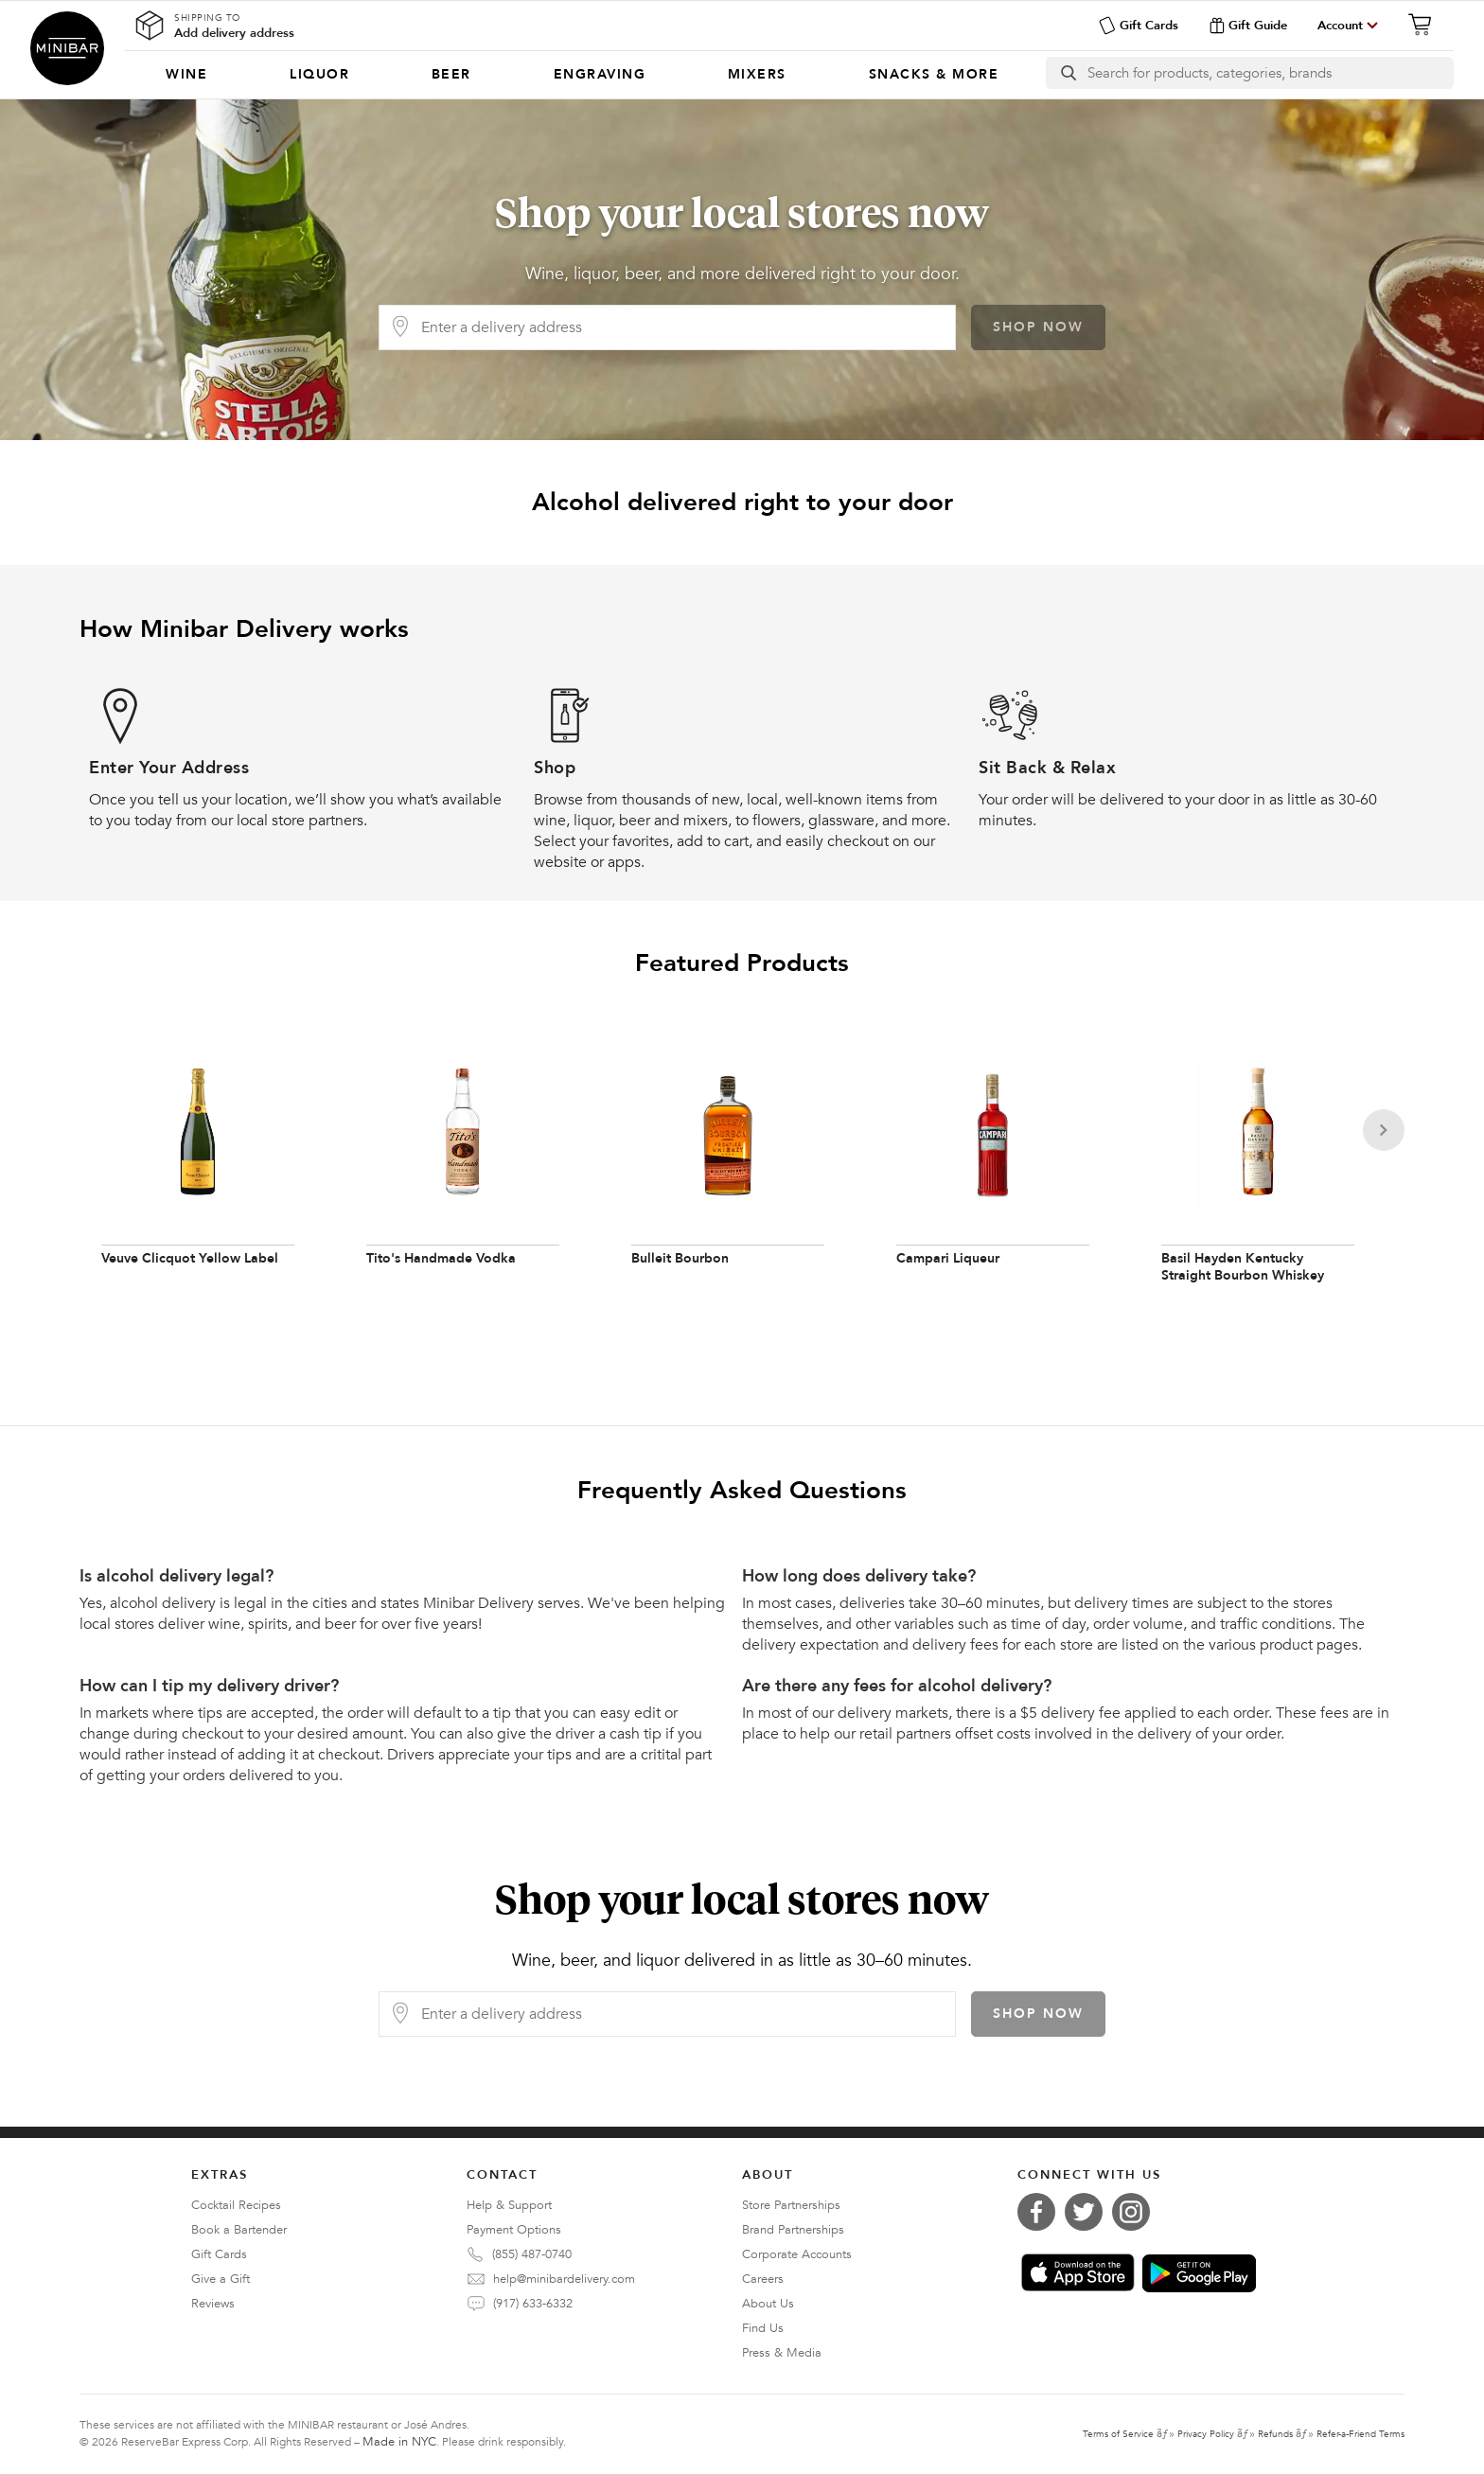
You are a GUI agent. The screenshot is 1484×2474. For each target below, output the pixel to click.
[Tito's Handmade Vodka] (463, 1166)
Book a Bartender (239, 2229)
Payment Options (514, 2229)
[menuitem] (187, 74)
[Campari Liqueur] (993, 1166)
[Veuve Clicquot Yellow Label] (198, 1166)
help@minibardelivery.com (564, 2279)
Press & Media (782, 2352)
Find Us (763, 2328)
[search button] (1067, 73)
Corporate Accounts (797, 2254)
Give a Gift (220, 2279)
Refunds (1275, 2434)
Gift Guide (1248, 25)
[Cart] (1425, 24)
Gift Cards (1138, 25)
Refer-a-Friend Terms (1360, 2434)
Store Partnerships (791, 2205)
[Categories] (582, 74)
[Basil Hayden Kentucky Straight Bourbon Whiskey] (1258, 1166)
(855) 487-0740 (532, 2254)
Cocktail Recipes (236, 2205)
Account (1340, 25)
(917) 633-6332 (533, 2303)
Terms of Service (1118, 2434)
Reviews (213, 2303)
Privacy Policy (1205, 2434)
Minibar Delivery (67, 48)
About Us (768, 2303)
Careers (763, 2279)
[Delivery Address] (682, 327)
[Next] (1383, 1130)
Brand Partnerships (793, 2229)
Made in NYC (399, 2441)
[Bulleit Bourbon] (728, 1166)
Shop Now (1038, 327)
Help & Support (509, 2205)
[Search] (1270, 72)
